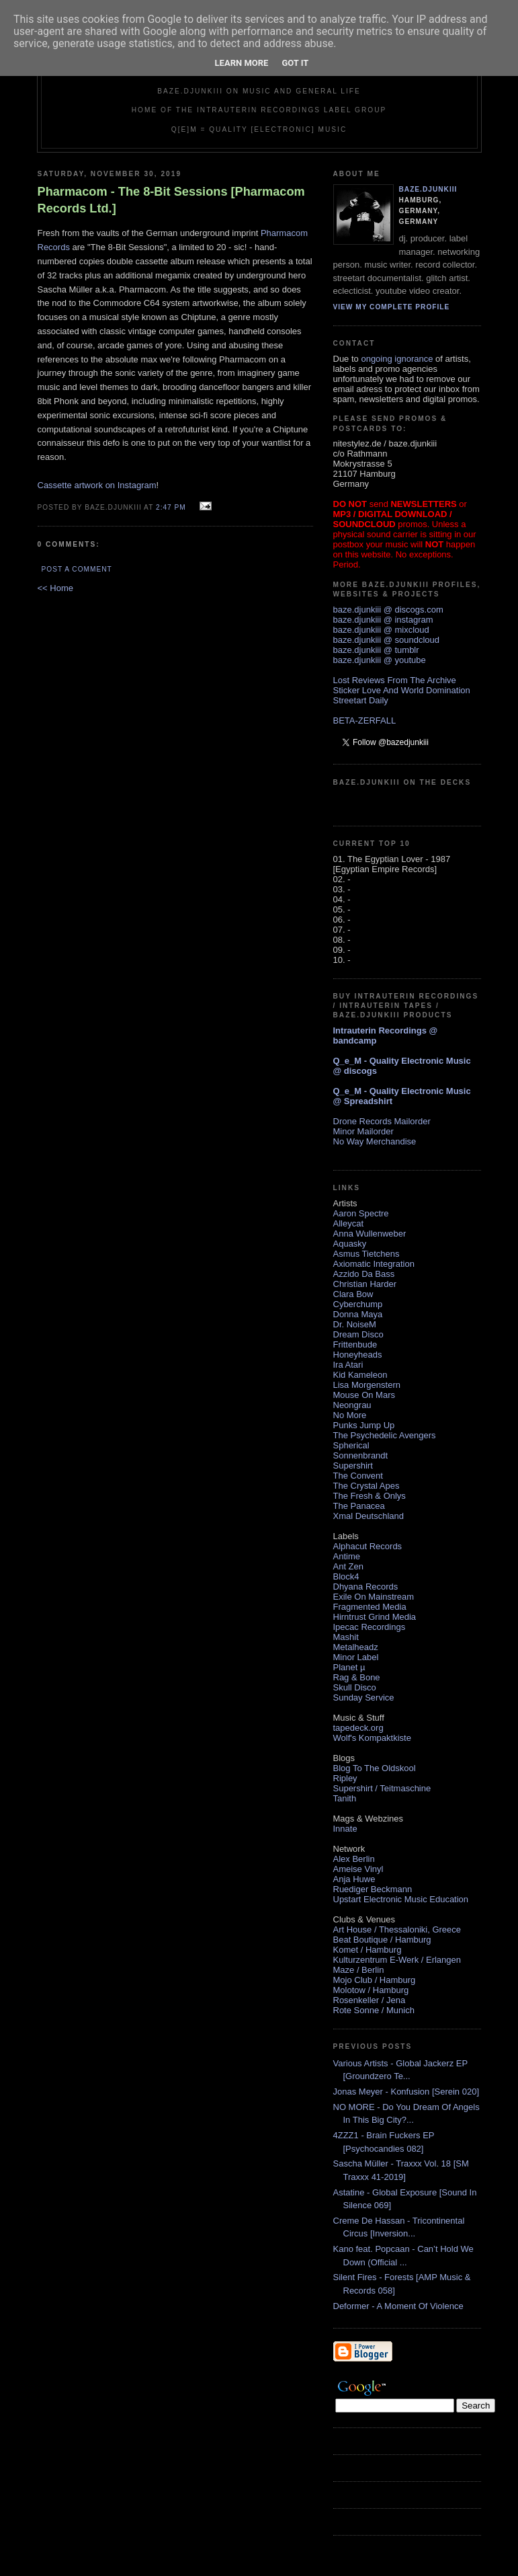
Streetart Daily (360, 700)
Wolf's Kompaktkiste (372, 1738)
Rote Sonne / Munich (374, 2010)
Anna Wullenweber (369, 1233)
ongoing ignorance (397, 359)
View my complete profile (391, 307)
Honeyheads (357, 1355)
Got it (295, 63)
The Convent (358, 1476)
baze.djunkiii (428, 189)
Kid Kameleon (360, 1375)
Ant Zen (348, 1566)
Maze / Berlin (358, 1970)
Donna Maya (358, 1314)
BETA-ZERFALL (364, 720)
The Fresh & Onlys (369, 1496)
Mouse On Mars (364, 1395)
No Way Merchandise (375, 1141)
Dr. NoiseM (354, 1324)
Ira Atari (348, 1365)
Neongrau (352, 1405)
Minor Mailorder (363, 1131)
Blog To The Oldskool (374, 1768)
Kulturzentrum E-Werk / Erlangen (397, 1960)
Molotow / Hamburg (371, 1990)
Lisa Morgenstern (366, 1385)
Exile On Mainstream (374, 1597)
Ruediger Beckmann (373, 1889)
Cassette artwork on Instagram (97, 485)
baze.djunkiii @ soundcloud (386, 640)
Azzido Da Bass (364, 1274)
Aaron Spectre (361, 1213)
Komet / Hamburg (367, 1950)
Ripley (345, 1778)
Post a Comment (77, 569)
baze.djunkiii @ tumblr (376, 650)
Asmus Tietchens (366, 1254)
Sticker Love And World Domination (401, 690)
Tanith (345, 1798)
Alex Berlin (354, 1859)
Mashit (346, 1637)
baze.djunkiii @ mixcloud (381, 630)
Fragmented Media (369, 1607)
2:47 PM (171, 507)
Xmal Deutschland (368, 1516)
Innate (345, 1829)
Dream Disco (358, 1334)
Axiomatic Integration (374, 1264)
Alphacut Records (367, 1546)
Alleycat (348, 1223)
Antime (346, 1556)
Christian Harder (365, 1284)
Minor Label (356, 1657)
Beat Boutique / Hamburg (382, 1940)
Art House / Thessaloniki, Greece (397, 1929)
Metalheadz (355, 1647)
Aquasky (350, 1244)
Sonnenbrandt (360, 1455)
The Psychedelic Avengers (384, 1435)
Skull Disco (354, 1687)
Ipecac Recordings (369, 1627)
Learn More (242, 63)
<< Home (55, 588)
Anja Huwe (354, 1879)
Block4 (346, 1576)
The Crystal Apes (366, 1486)
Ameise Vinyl (358, 1869)
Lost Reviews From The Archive (394, 680)
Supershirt (353, 1465)
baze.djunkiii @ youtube (379, 660)
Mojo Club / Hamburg (374, 1980)
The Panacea (359, 1506)
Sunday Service (363, 1697)
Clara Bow (353, 1294)
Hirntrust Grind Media (375, 1617)
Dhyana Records (365, 1587)
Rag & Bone (356, 1677)
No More (350, 1415)
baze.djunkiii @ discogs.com (388, 609)
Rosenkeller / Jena (369, 2000)
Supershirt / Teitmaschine (382, 1788)
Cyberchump (358, 1304)
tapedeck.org (358, 1728)
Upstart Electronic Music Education (401, 1899)
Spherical (351, 1445)
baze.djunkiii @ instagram (383, 620)
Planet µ (349, 1667)
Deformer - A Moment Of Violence (398, 2306)
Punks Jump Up (364, 1425)
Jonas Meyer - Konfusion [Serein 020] (406, 2091)
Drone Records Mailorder (382, 1121)
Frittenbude (355, 1344)
